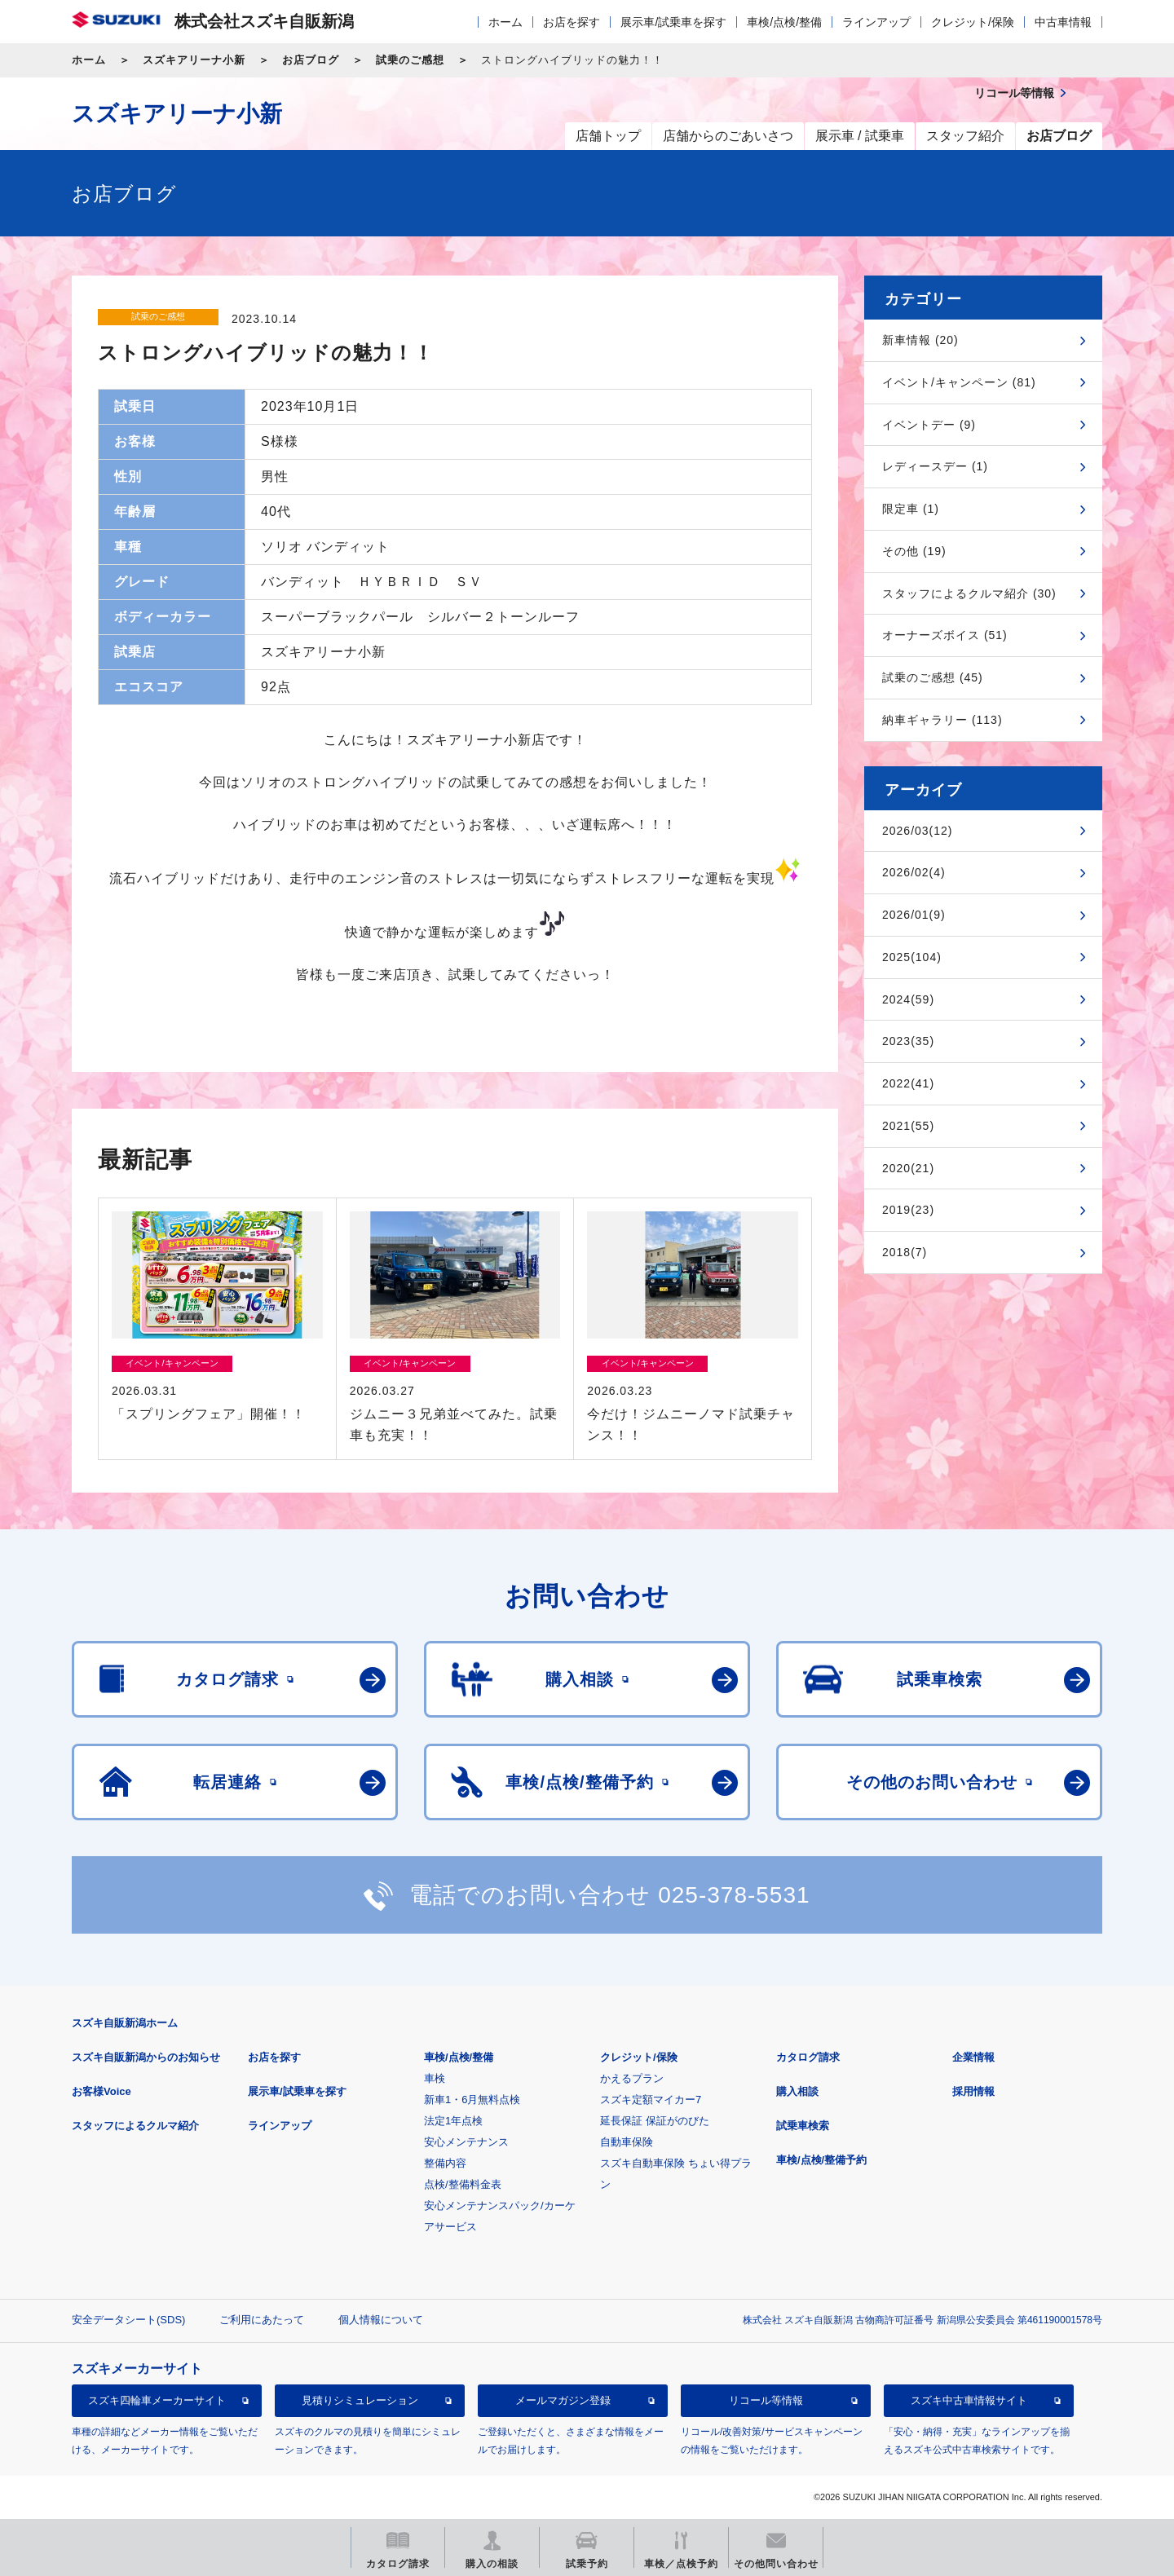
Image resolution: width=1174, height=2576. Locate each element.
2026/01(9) (914, 914)
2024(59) (908, 999)
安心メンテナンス (466, 2142)
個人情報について (380, 2320)
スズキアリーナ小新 (194, 60)
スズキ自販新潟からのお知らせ (146, 2057)
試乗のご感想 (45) (932, 677)
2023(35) (908, 1041)
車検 (434, 2078)
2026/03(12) (917, 830)
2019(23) (908, 1209)
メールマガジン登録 (563, 2400)
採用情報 (973, 2091)
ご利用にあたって (261, 2320)
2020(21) (908, 1168)
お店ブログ (310, 60)
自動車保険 (626, 2142)
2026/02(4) (914, 872)
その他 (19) (914, 551)
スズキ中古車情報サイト (969, 2400)
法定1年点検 (453, 2121)
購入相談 (797, 2091)
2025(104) (912, 957)
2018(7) (904, 1252)
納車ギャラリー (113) (942, 719)
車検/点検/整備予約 (821, 2160)
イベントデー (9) (929, 424)
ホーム (505, 22)
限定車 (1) (910, 508)
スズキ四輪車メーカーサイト (157, 2400)
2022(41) (908, 1083)
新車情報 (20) (920, 339)
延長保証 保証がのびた (654, 2121)
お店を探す (571, 22)
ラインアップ (876, 22)
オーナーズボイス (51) (945, 635)
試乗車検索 (802, 2125)
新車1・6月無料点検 (472, 2099)
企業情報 (973, 2057)
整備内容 (445, 2163)
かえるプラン (632, 2078)
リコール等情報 (766, 2400)
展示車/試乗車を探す (673, 22)
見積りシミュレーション (360, 2400)
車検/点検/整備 (784, 22)
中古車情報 (1063, 22)
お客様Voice (101, 2091)
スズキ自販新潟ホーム (125, 2023)
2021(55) (908, 1125)
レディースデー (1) (935, 466)
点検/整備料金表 (462, 2184)
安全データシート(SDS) (128, 2320)
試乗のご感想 (410, 60)
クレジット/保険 (972, 22)
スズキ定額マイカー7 (650, 2099)
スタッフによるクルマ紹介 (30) (969, 593)
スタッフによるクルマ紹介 (135, 2125)
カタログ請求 (808, 2057)
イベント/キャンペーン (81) (959, 382)
